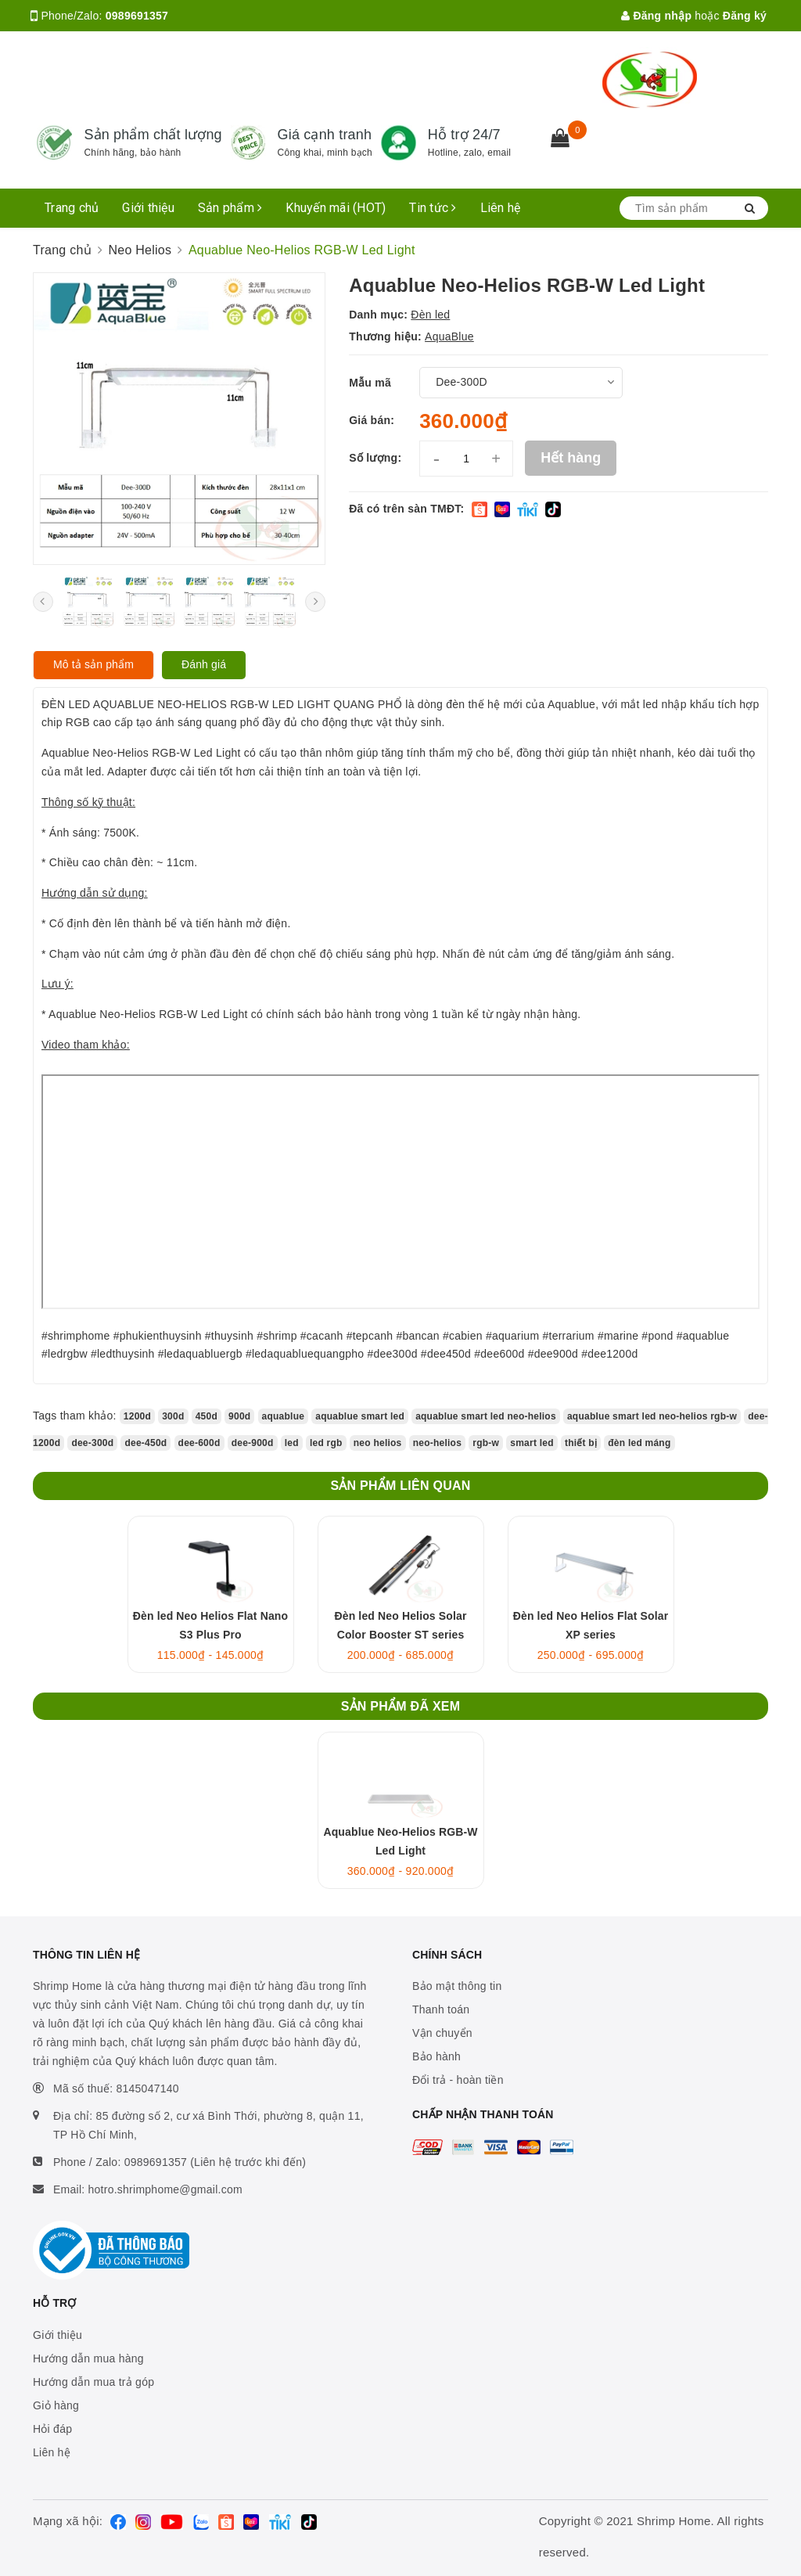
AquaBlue (449, 336)
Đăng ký (745, 15)
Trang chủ (72, 207)
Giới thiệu (148, 207)
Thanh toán (440, 2009)
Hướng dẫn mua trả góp (93, 2382)
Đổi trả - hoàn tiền (458, 2080)
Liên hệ (500, 207)
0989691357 (137, 15)
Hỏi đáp (52, 2429)
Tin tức (432, 207)
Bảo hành (436, 2056)
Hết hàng (571, 458)
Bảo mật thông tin (456, 1986)
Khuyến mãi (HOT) (336, 207)
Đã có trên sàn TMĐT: (406, 508)
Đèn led (430, 314)
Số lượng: (375, 458)
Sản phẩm (230, 207)
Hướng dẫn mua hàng (88, 2358)
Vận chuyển (442, 2033)
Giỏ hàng (56, 2405)
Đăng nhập (656, 15)
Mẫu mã (370, 382)
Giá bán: (371, 420)
